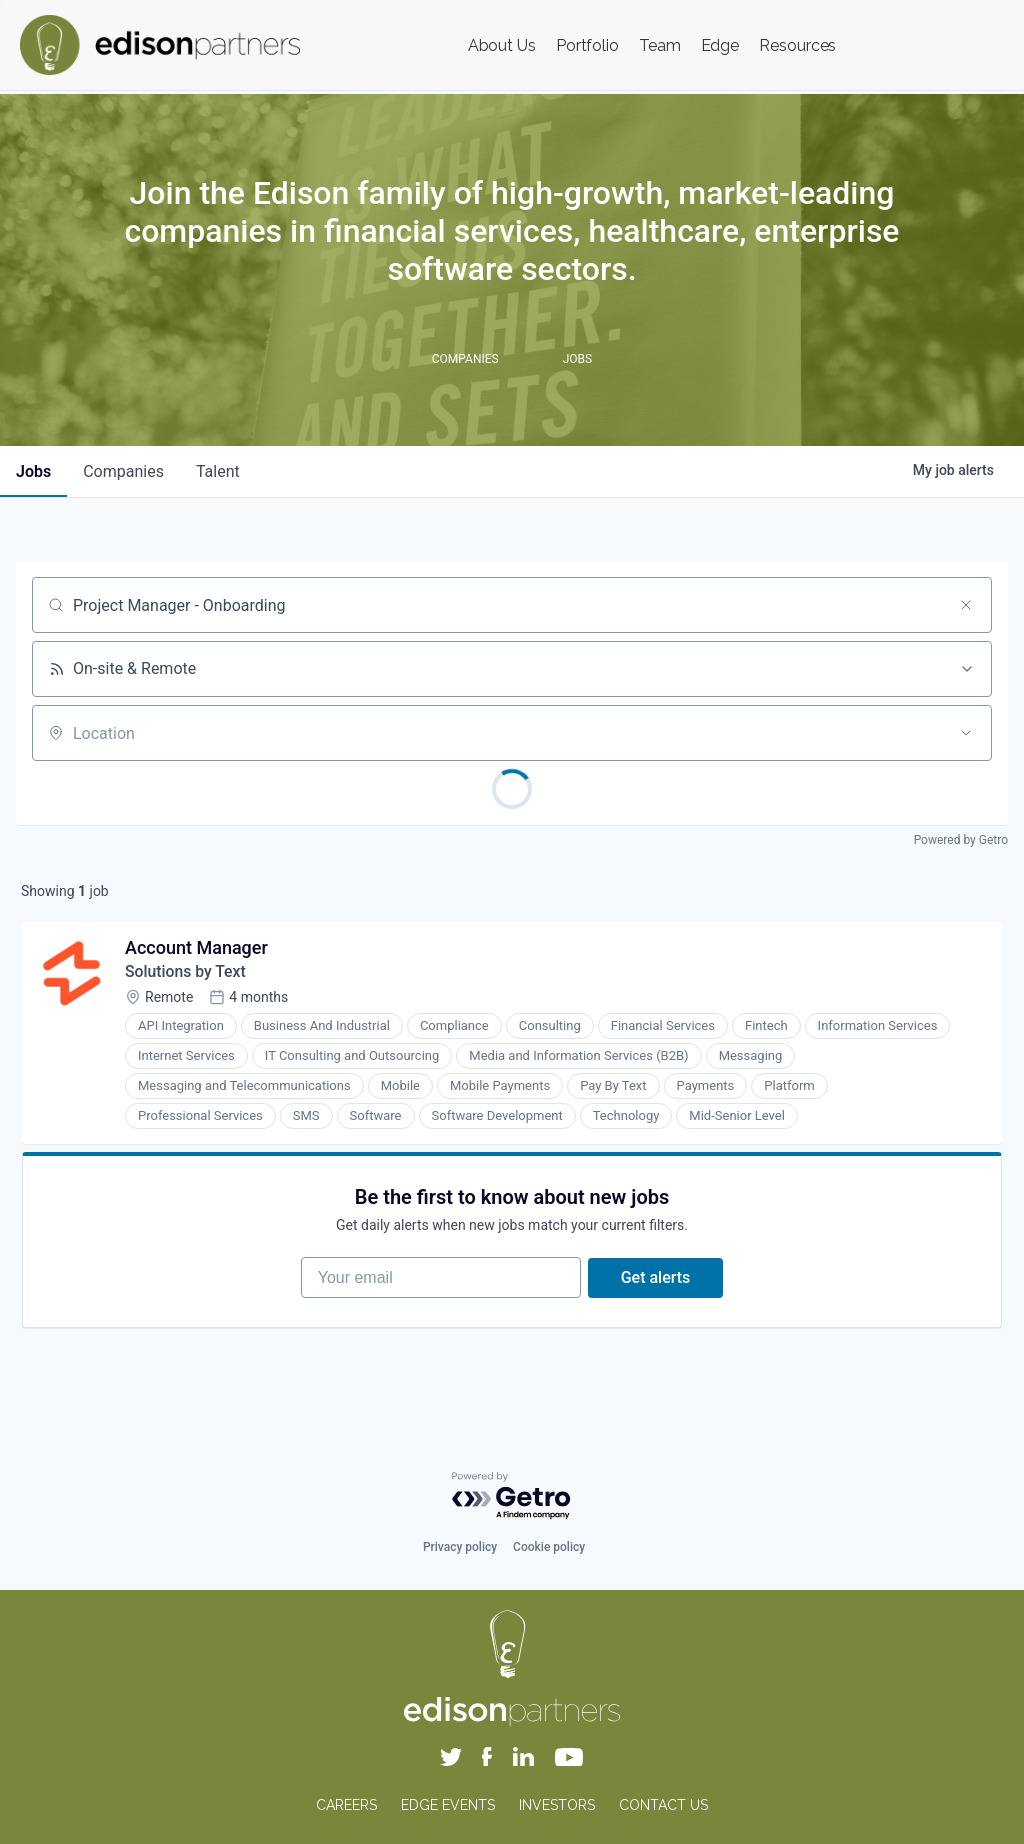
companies (123, 471)
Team (660, 45)
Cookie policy (549, 1548)
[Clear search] (966, 605)
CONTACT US (663, 1805)
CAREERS (346, 1805)
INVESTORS (557, 1805)
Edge (720, 45)
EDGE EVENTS (448, 1805)
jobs (33, 471)
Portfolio (587, 45)
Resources (797, 45)
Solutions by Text (187, 973)
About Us (502, 45)
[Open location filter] (966, 733)
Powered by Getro (961, 840)
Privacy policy (460, 1548)
